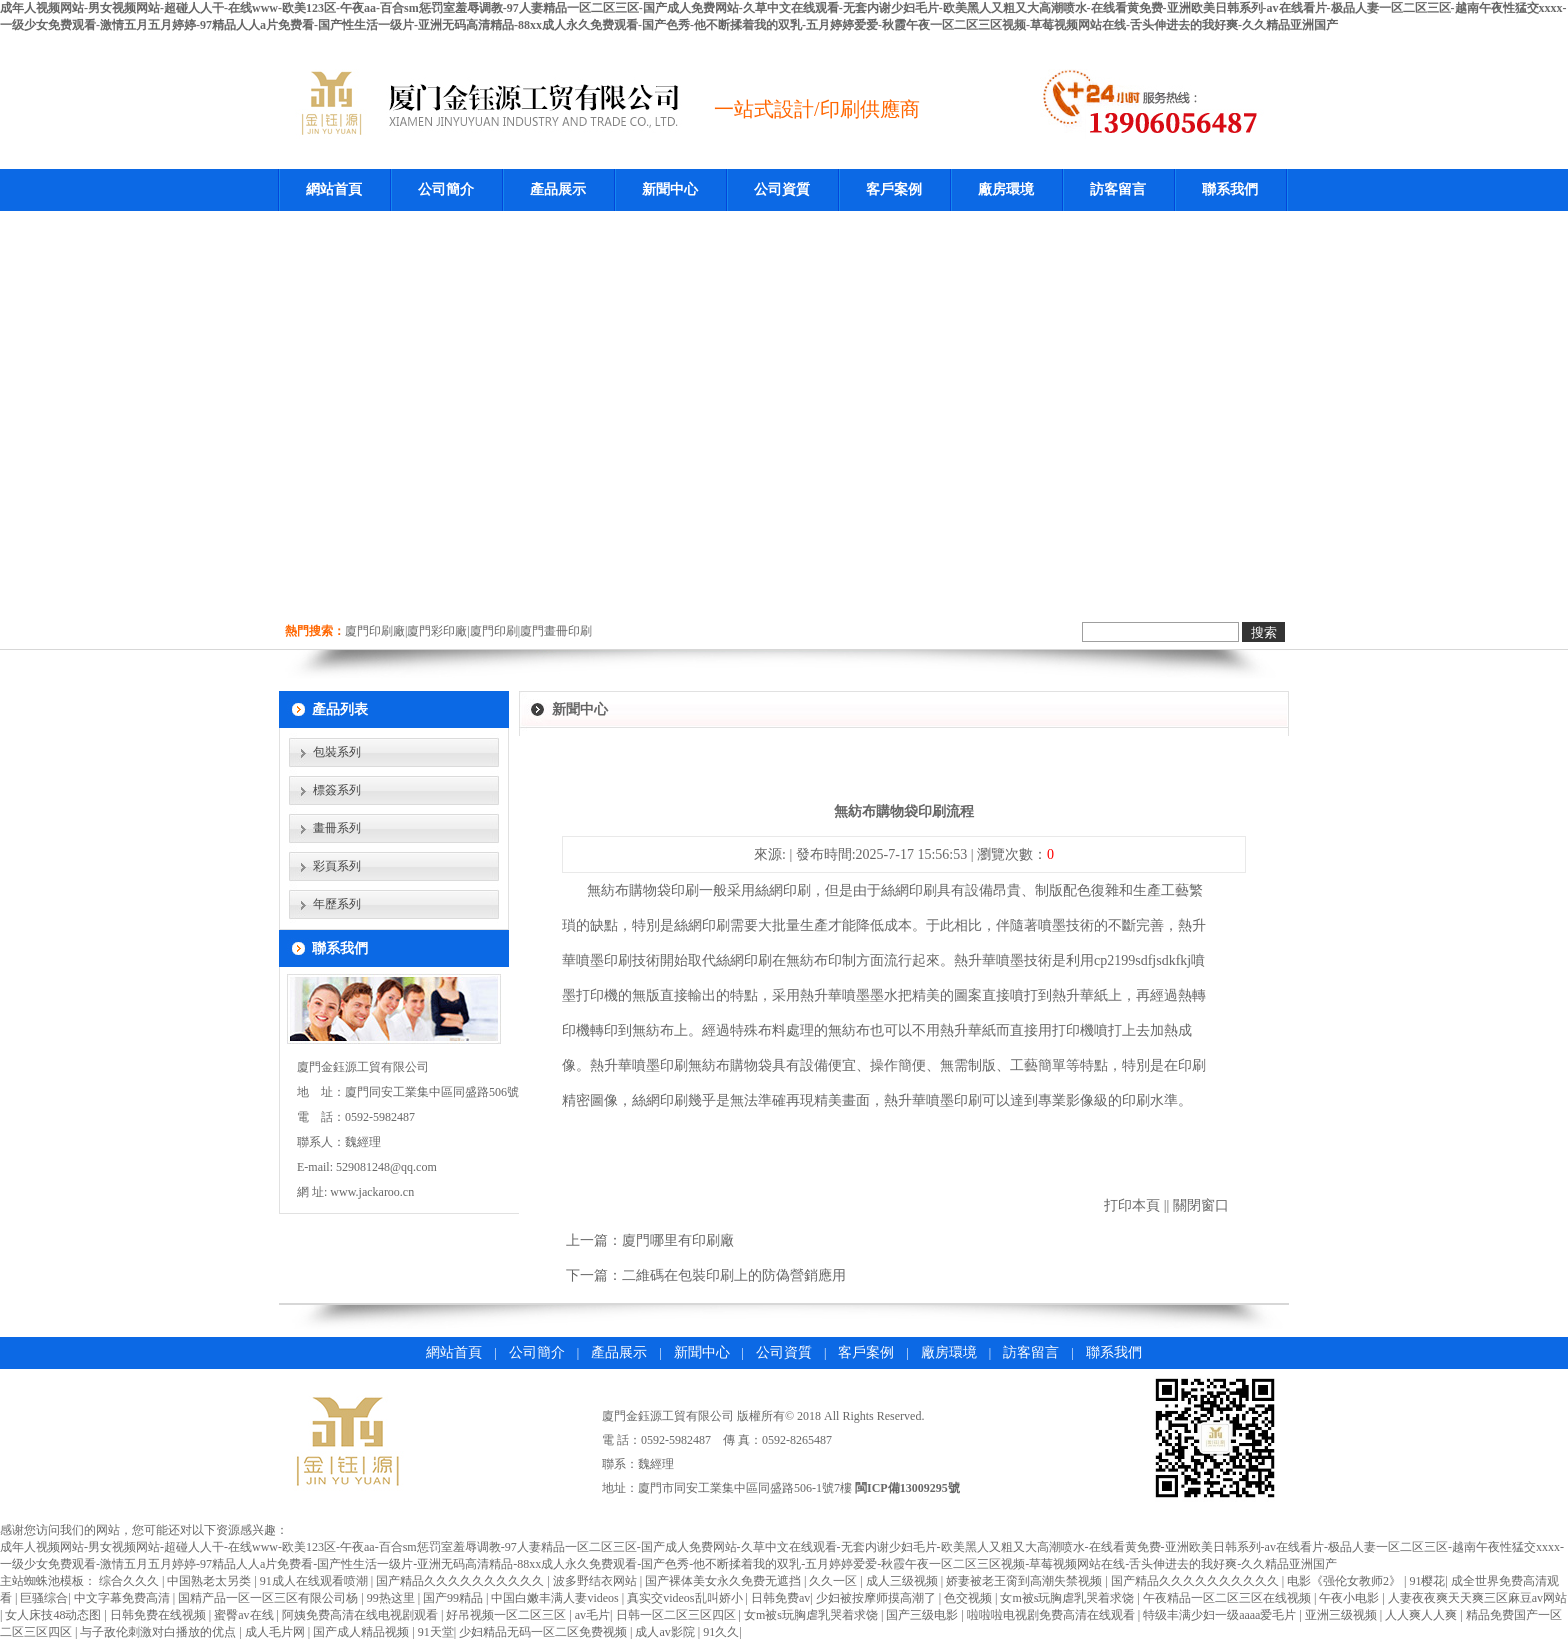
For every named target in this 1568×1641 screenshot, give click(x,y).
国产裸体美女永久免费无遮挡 (724, 1581)
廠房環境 (1006, 189)
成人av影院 (666, 1632)
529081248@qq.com (386, 1167)
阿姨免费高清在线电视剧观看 (361, 1615)
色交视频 (969, 1598)
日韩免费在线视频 (159, 1615)
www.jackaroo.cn (372, 1192)
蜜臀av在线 (245, 1615)
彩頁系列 (337, 866)
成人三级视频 (903, 1581)
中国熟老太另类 (210, 1581)
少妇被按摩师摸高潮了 (877, 1598)
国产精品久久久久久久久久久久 (461, 1581)
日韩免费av (780, 1598)
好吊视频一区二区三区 (507, 1615)
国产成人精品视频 (362, 1632)
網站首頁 (334, 189)
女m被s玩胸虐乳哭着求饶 (1068, 1598)
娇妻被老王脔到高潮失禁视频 (1025, 1581)
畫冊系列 (337, 828)
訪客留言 (1118, 189)
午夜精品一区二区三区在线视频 (1228, 1598)
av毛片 (592, 1615)
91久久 (721, 1632)
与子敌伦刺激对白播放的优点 (159, 1632)
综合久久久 (130, 1581)
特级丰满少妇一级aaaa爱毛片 (1221, 1615)
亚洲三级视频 (1342, 1615)
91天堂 (436, 1632)
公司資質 (782, 189)
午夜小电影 (1350, 1598)
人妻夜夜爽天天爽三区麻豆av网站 (1477, 1598)
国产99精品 (454, 1598)
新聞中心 (670, 189)
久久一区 (834, 1581)
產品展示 (558, 189)
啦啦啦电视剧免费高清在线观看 (1052, 1615)
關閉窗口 (1201, 1205)
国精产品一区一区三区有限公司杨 (269, 1598)
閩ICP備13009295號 (907, 1488)
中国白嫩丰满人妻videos (556, 1598)
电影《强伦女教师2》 (1345, 1581)
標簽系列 (337, 790)
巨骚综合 (44, 1598)
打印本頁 (1132, 1205)
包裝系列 (337, 752)
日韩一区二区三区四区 (677, 1615)
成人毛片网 (276, 1632)
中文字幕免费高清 (123, 1598)
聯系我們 (1230, 189)
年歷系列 (337, 904)
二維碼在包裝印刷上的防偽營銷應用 (734, 1275)
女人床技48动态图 (54, 1615)
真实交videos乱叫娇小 (686, 1598)
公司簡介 (446, 189)
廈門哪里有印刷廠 (678, 1240)
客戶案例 (894, 189)
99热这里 (392, 1598)
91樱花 (1427, 1581)
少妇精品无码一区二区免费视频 (544, 1632)
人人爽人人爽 (1422, 1615)
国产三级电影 (923, 1615)
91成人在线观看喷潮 (315, 1581)
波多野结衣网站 (596, 1581)
